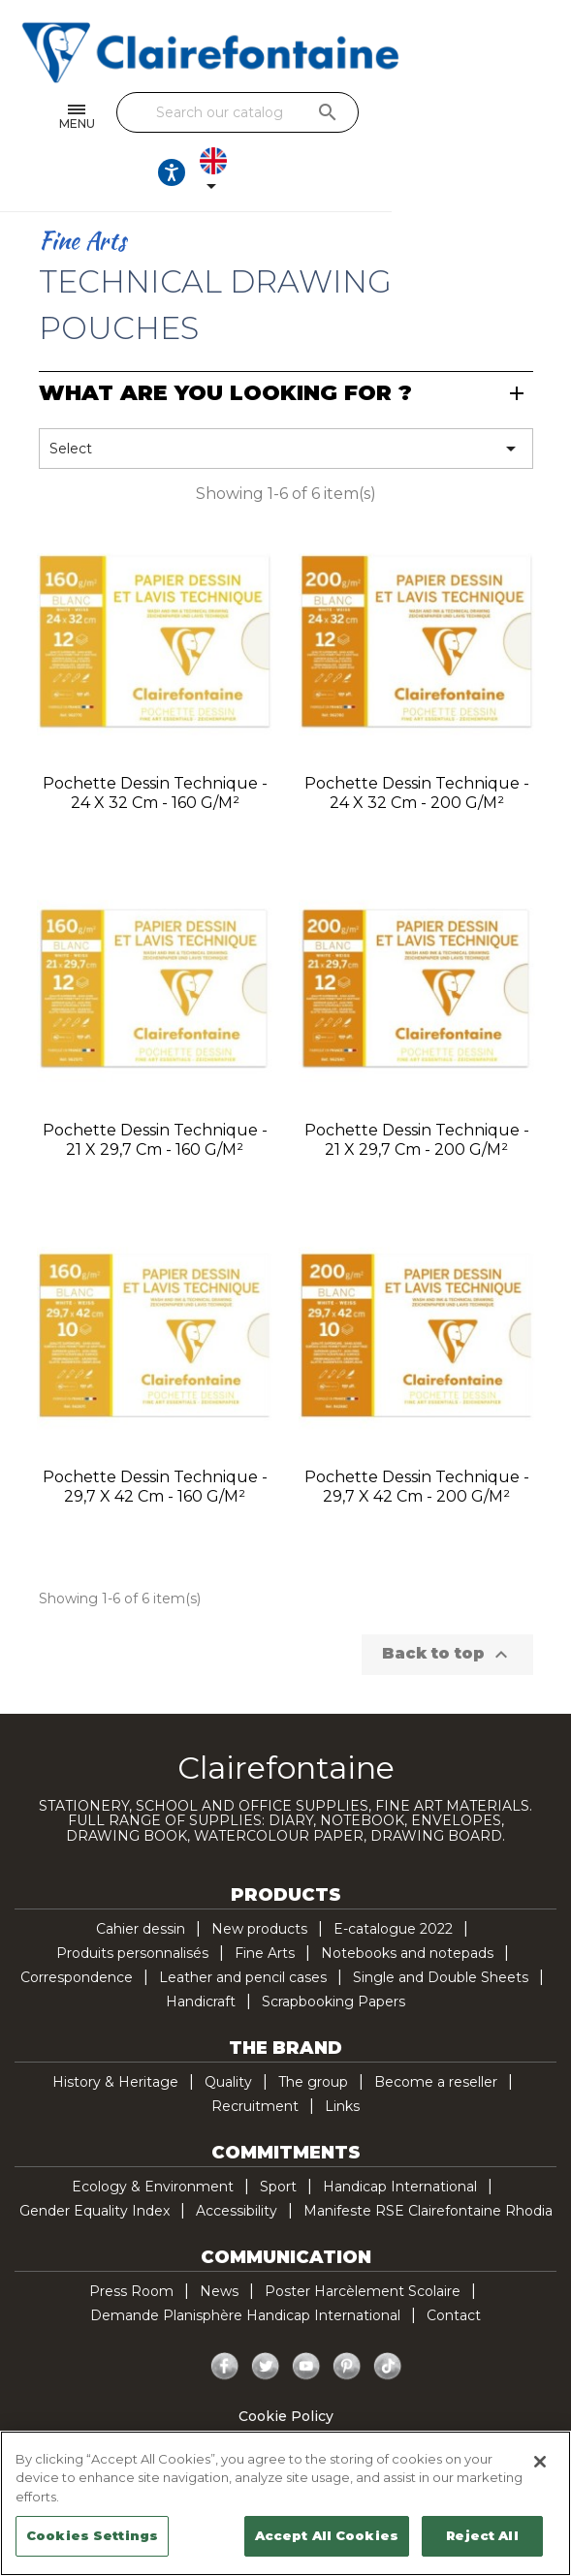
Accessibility (236, 2160)
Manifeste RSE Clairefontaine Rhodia (428, 2160)
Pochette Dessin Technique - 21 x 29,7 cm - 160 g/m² (155, 1089)
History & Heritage (115, 2031)
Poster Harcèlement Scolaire (362, 2241)
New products (259, 1878)
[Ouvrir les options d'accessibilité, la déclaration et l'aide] (464, 117)
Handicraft (201, 1951)
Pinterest (347, 2316)
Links (342, 2055)
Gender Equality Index (94, 2160)
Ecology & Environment (153, 2136)
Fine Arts (265, 1902)
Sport (278, 2136)
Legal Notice (285, 2414)
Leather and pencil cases (243, 1927)
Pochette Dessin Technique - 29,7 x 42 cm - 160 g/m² (155, 1436)
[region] (285, 2503)
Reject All (482, 2535)
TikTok (387, 2316)
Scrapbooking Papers (333, 1951)
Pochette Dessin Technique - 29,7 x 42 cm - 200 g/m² (416, 1436)
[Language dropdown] (523, 117)
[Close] (540, 2461)
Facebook (224, 2316)
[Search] (280, 112)
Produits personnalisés (132, 1902)
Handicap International (400, 2136)
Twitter (265, 2316)
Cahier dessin (140, 1878)
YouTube (306, 2316)
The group (313, 2031)
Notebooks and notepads (407, 1902)
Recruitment (255, 2055)
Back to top (447, 1604)
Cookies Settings (92, 2535)
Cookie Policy (285, 2365)
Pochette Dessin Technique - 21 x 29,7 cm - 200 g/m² (416, 1089)
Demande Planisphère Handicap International (245, 2265)
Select (286, 398)
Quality (228, 2031)
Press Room (131, 2241)
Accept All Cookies (326, 2535)
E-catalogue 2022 (393, 1878)
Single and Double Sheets (440, 1927)
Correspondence (76, 1927)
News (219, 2241)
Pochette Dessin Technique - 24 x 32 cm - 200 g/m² (416, 742)
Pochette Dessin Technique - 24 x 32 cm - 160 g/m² (155, 742)
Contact (454, 2265)
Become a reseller (435, 2031)
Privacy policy (286, 2390)
